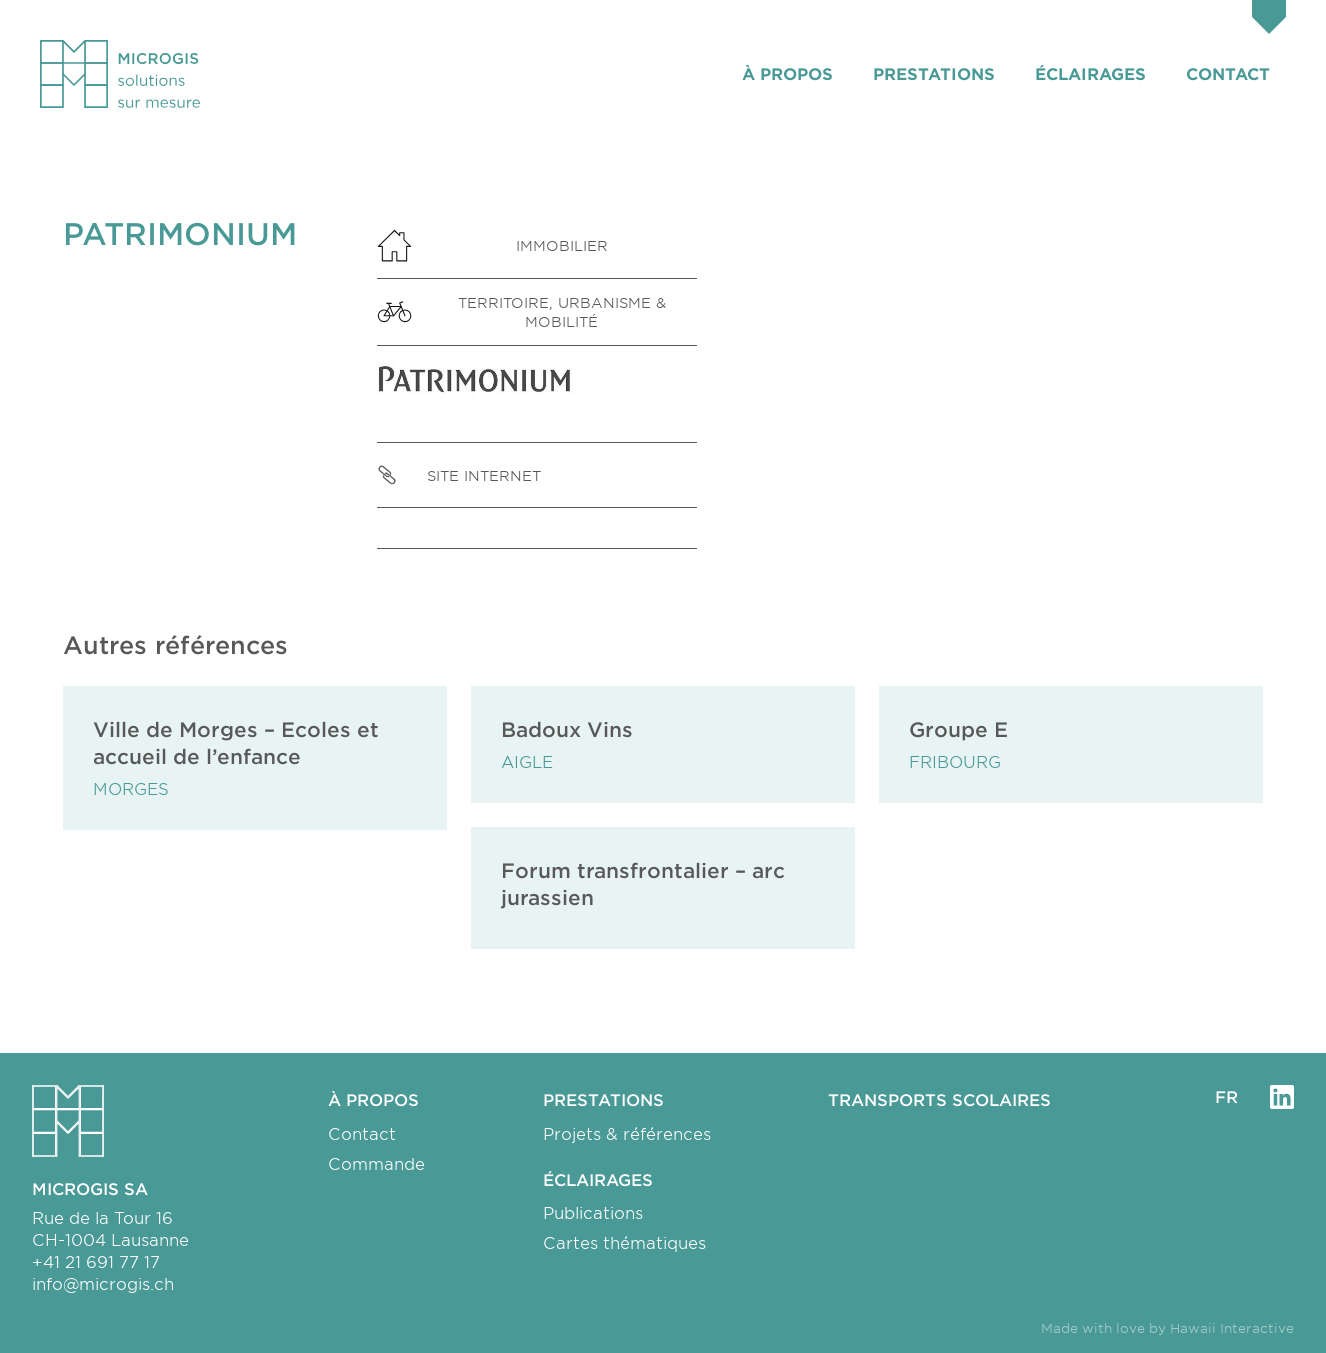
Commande (376, 1163)
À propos (787, 73)
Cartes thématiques (624, 1242)
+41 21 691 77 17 (96, 1261)
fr (1226, 1096)
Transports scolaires (939, 1099)
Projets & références (627, 1133)
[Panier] (1269, 20)
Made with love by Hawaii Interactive (1167, 1328)
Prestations (934, 73)
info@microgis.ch (103, 1283)
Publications (593, 1212)
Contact (1228, 73)
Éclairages (1090, 73)
